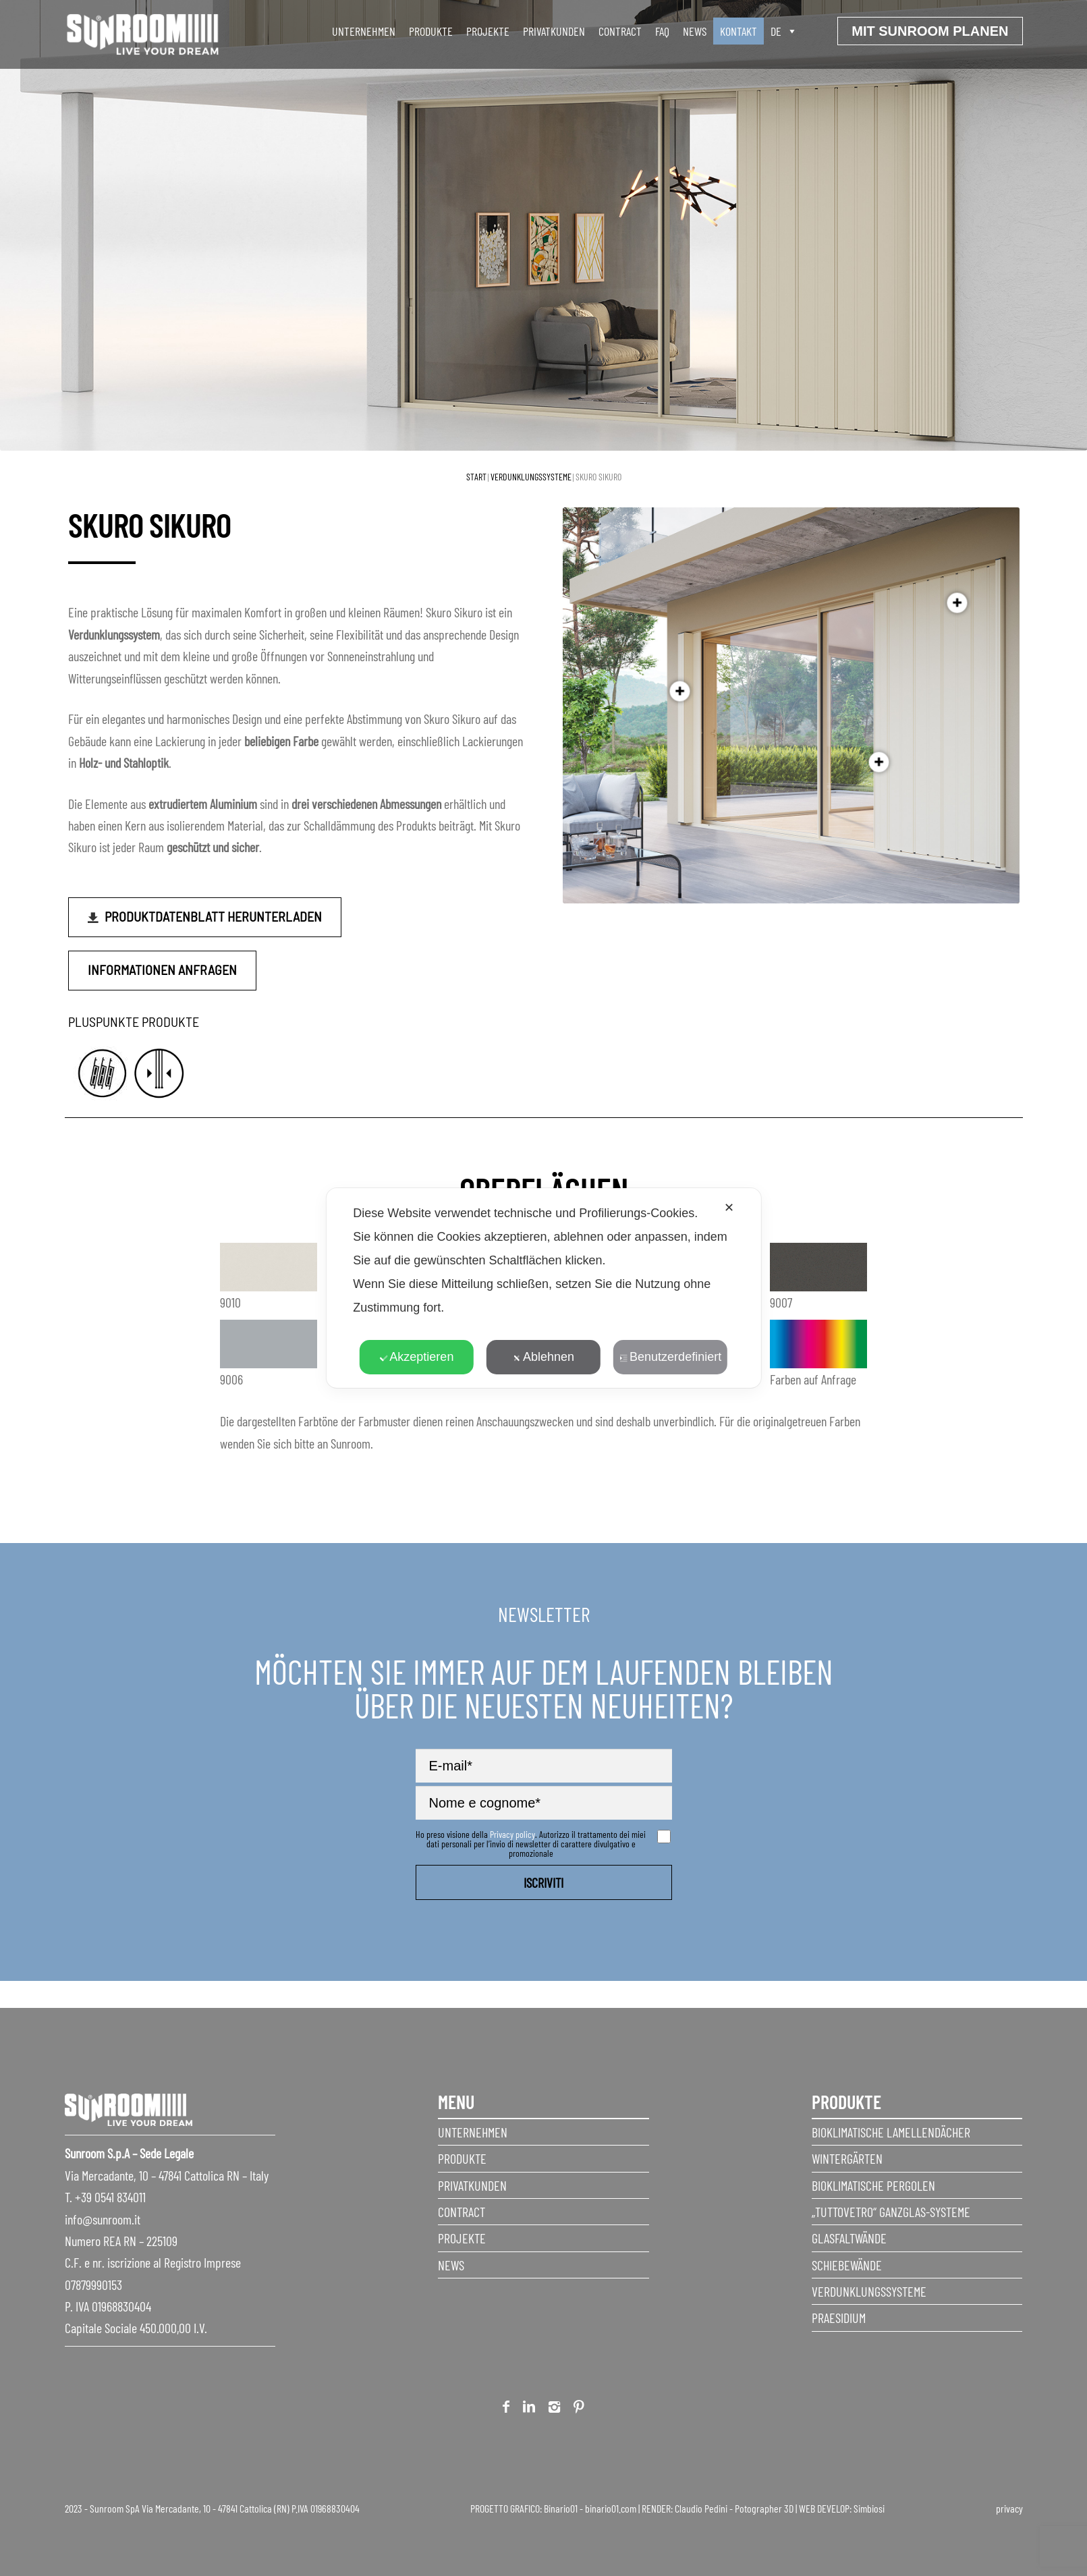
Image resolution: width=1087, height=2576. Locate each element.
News (694, 31)
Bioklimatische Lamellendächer (891, 2132)
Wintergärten (847, 2158)
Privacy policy (512, 1834)
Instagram (554, 2409)
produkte (431, 31)
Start (476, 476)
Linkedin (529, 2409)
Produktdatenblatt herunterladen (213, 916)
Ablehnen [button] (543, 1357)
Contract (620, 31)
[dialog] (543, 1288)
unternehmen (363, 31)
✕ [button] (729, 1207)
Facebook (506, 2409)
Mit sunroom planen (930, 31)
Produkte (462, 2158)
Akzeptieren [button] (416, 1357)
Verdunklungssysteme (531, 476)
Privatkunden (554, 31)
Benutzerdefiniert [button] (670, 1357)
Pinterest (579, 2409)
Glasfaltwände (849, 2238)
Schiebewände (847, 2265)
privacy (1009, 2508)
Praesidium (839, 2317)
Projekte (487, 31)
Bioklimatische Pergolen (873, 2185)
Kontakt (738, 31)
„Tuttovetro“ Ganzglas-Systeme (891, 2212)
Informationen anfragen (162, 969)
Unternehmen (472, 2132)
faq (662, 31)
